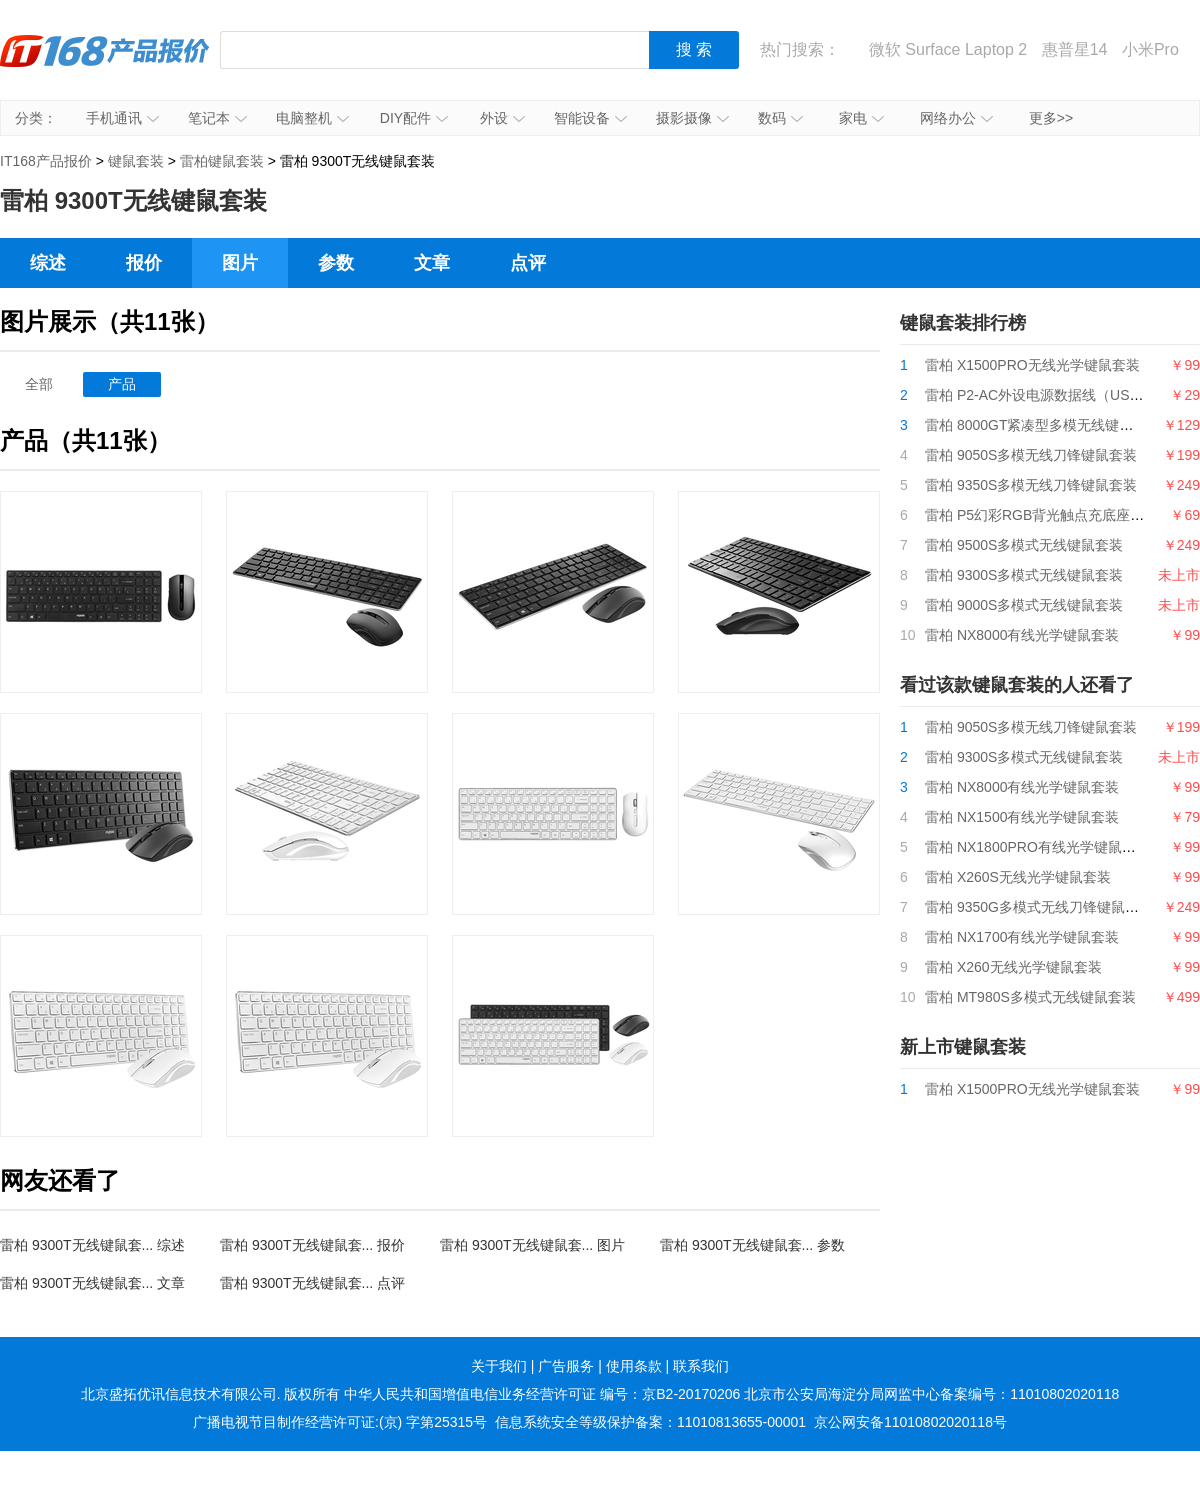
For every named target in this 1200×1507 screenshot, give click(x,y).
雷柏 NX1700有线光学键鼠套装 (1022, 937)
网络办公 (956, 118)
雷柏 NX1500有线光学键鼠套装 (1022, 817)
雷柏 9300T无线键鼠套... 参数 (752, 1245)
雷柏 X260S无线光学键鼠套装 (1018, 877)
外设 (502, 118)
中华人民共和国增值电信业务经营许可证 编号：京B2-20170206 (542, 1394)
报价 (144, 263)
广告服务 (566, 1366)
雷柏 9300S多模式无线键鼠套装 (1024, 575)
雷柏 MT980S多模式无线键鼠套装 (1030, 997)
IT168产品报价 (105, 65)
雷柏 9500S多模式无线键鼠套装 (1024, 545)
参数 (336, 263)
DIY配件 (414, 118)
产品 (122, 384)
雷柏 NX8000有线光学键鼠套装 (1022, 635)
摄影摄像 (692, 118)
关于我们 (499, 1366)
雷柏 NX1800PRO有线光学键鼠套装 (1037, 847)
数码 (780, 118)
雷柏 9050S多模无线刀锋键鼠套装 (1031, 455)
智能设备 (590, 118)
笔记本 (217, 118)
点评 (528, 263)
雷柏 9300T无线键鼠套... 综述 (92, 1245)
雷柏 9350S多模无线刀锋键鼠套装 (1031, 485)
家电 (861, 118)
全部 (39, 384)
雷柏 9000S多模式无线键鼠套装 (1024, 605)
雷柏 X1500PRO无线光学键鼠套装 (1032, 365)
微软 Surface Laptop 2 (948, 49)
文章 (432, 263)
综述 (48, 263)
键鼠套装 (136, 161)
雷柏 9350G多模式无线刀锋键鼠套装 (1039, 907)
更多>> (1051, 118)
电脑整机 (312, 118)
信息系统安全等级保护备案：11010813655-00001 (650, 1422)
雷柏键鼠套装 (222, 161)
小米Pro (1150, 49)
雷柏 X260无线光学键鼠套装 (1013, 967)
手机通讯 (122, 118)
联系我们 (701, 1366)
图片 (240, 263)
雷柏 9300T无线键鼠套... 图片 (532, 1245)
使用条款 (634, 1366)
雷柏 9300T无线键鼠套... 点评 (312, 1283)
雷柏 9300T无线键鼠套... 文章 (92, 1283)
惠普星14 (1075, 49)
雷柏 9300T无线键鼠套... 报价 (312, 1245)
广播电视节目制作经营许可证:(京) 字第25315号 (340, 1422)
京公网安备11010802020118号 (910, 1422)
